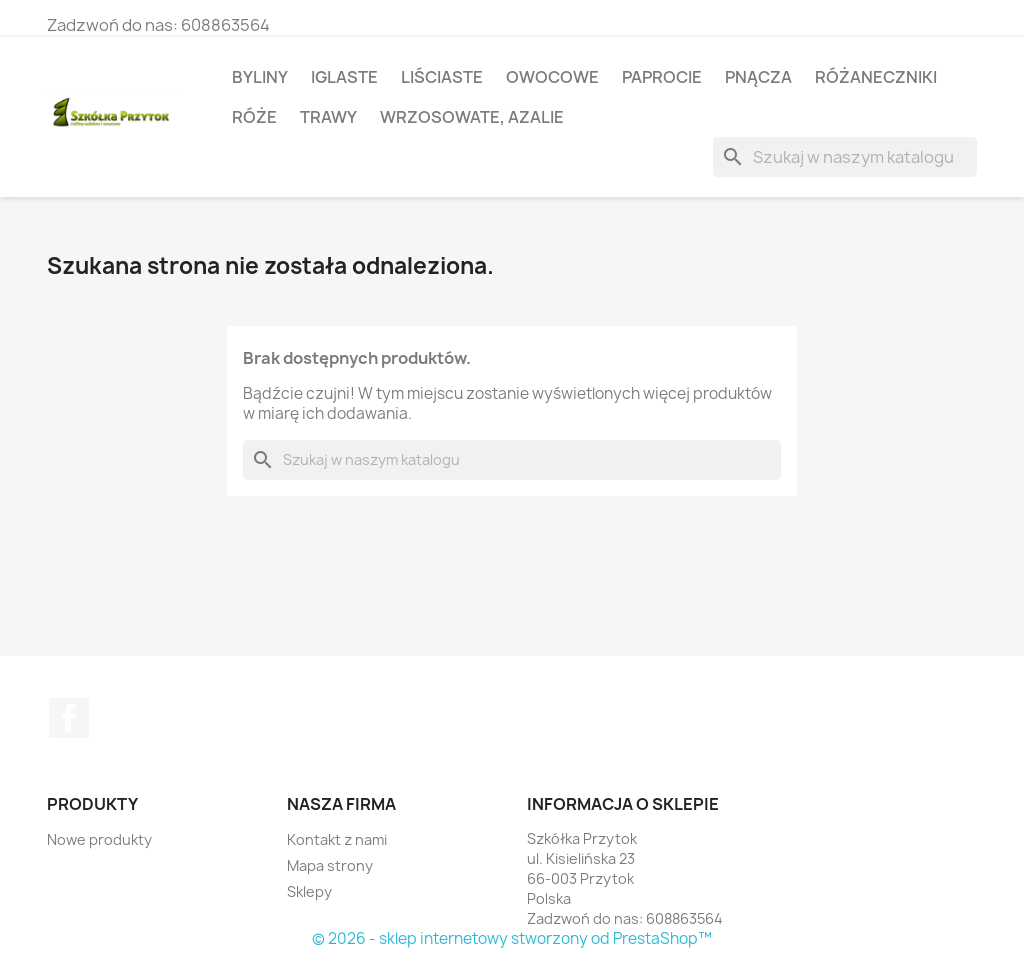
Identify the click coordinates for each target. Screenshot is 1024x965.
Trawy (328, 117)
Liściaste (442, 77)
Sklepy (309, 891)
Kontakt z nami (337, 839)
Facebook (69, 718)
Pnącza (758, 77)
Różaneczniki (876, 77)
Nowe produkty (99, 839)
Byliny (260, 77)
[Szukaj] (845, 157)
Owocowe (552, 77)
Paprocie (662, 77)
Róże (254, 117)
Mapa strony (330, 865)
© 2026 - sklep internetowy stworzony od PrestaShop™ (512, 938)
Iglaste (344, 77)
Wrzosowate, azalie (472, 117)
